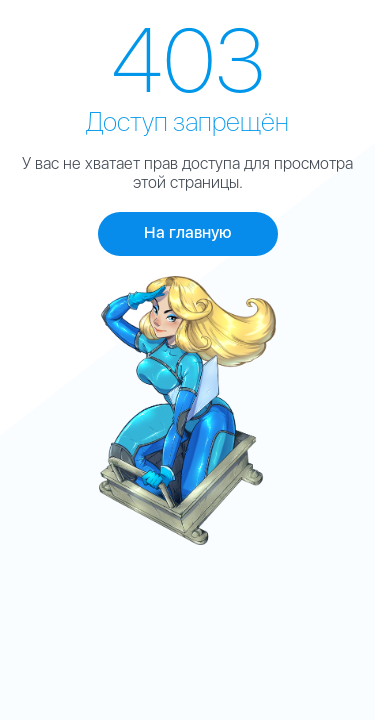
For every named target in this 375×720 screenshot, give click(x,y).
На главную (188, 232)
